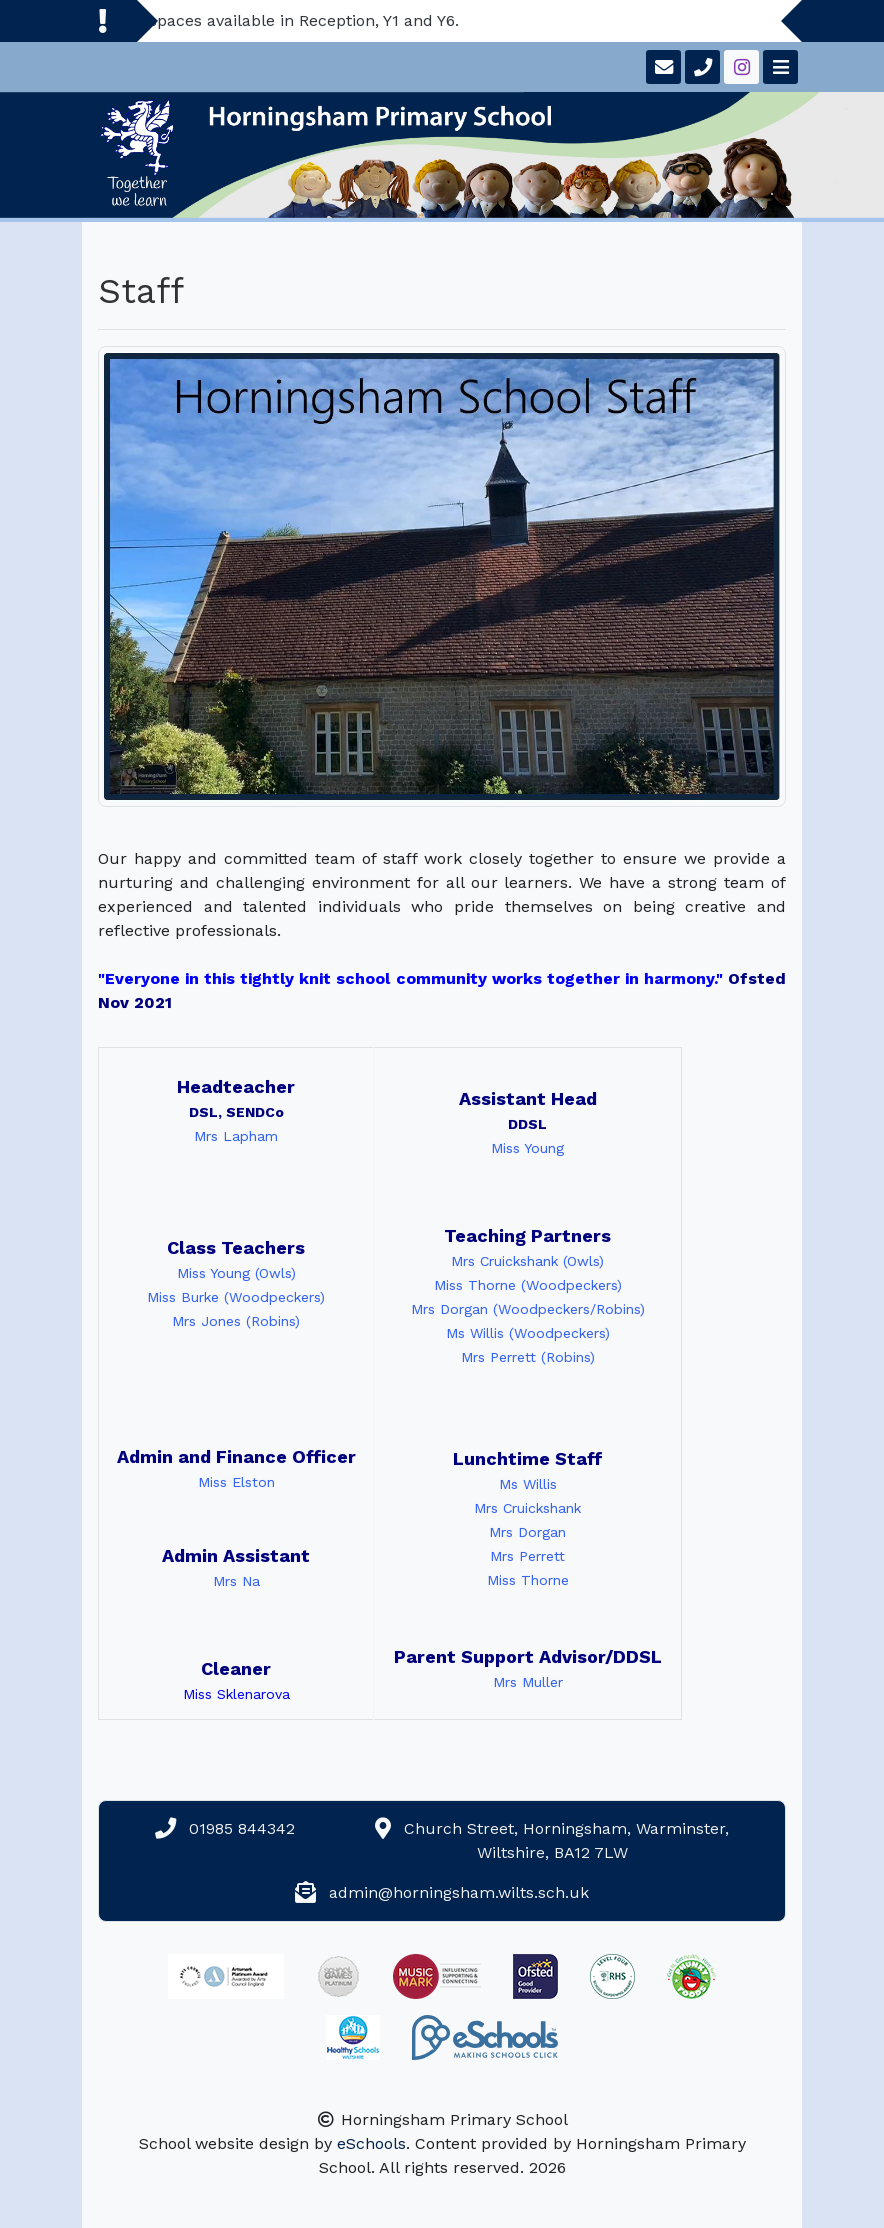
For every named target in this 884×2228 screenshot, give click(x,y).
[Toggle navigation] (778, 67)
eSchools (371, 2143)
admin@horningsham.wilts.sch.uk (459, 1892)
